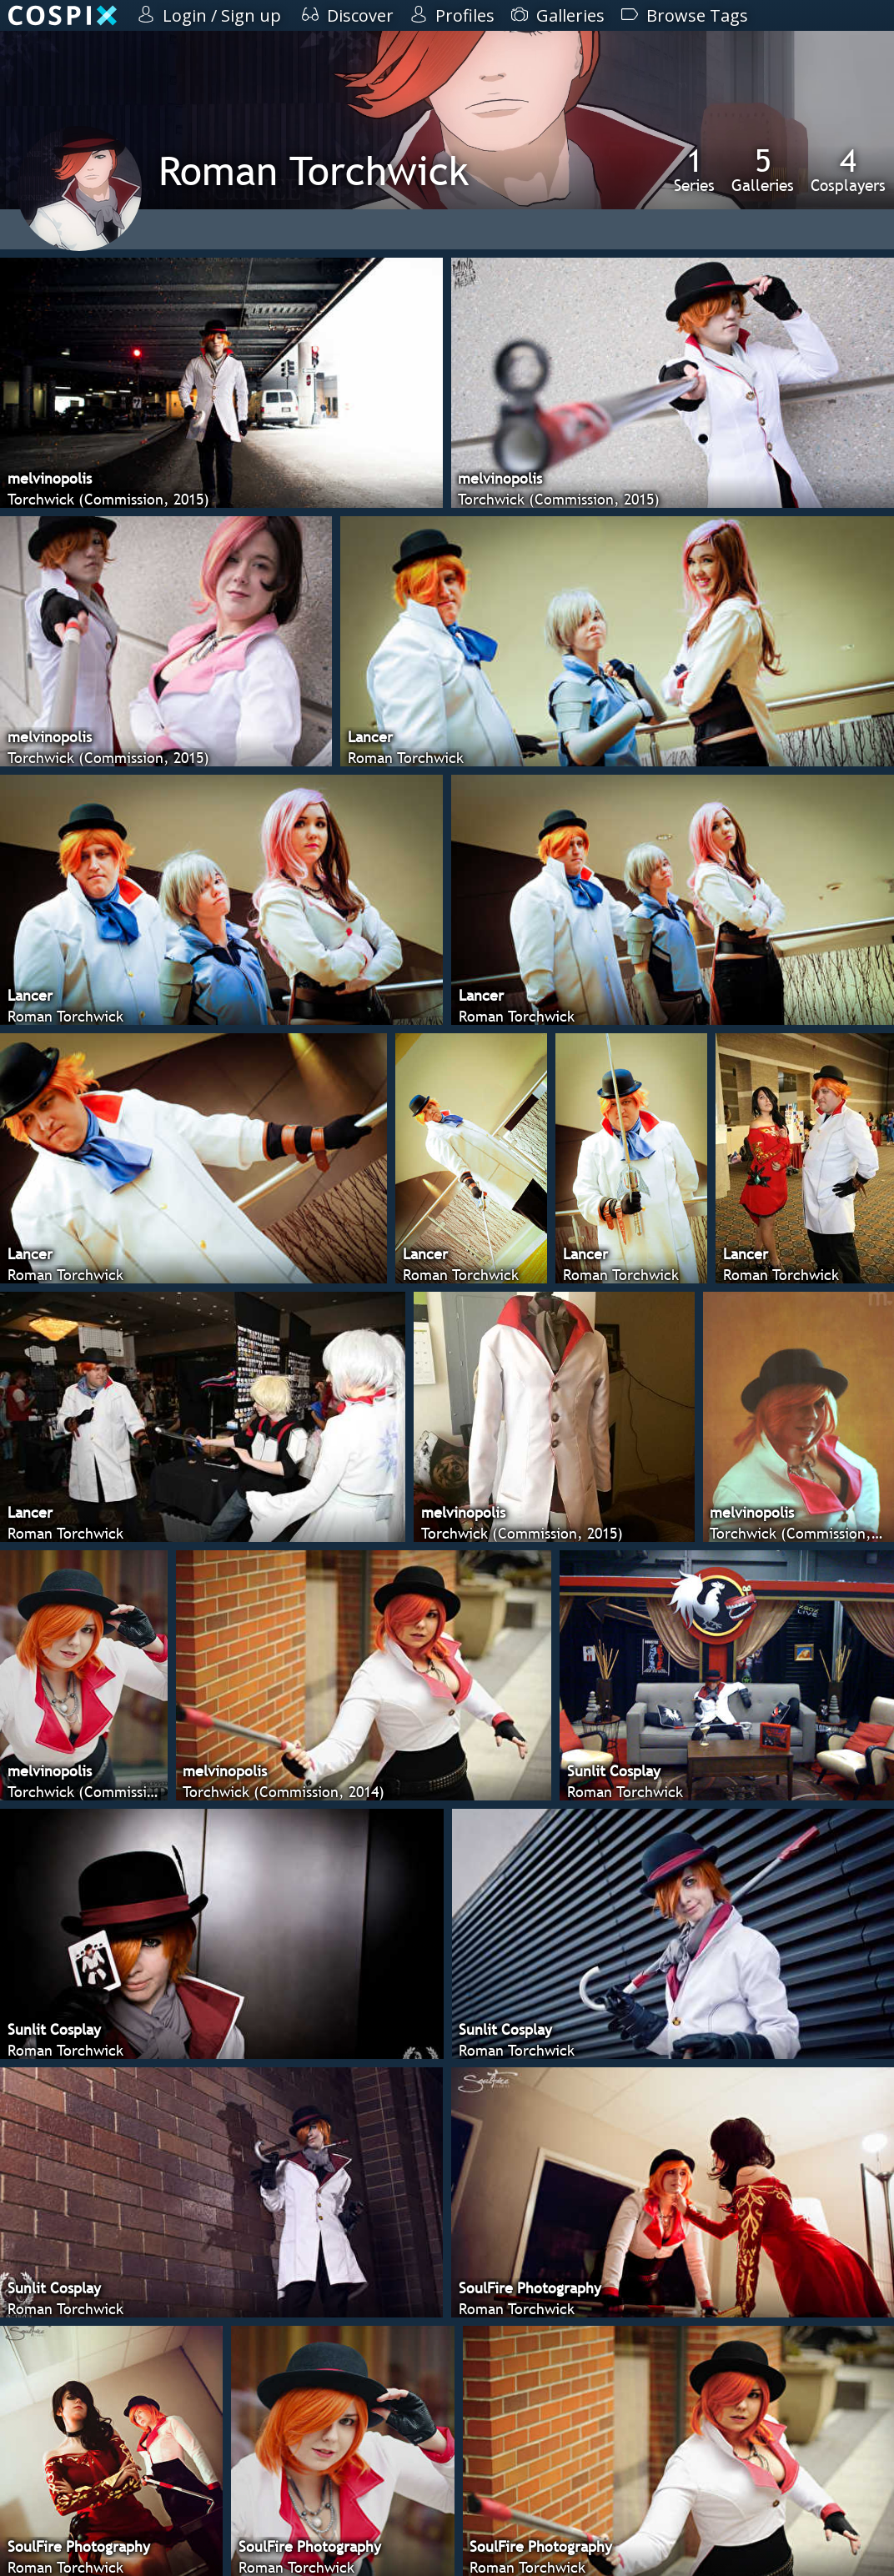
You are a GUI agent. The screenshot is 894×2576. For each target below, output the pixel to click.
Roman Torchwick (313, 170)
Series (694, 169)
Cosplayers (848, 169)
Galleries (762, 169)
